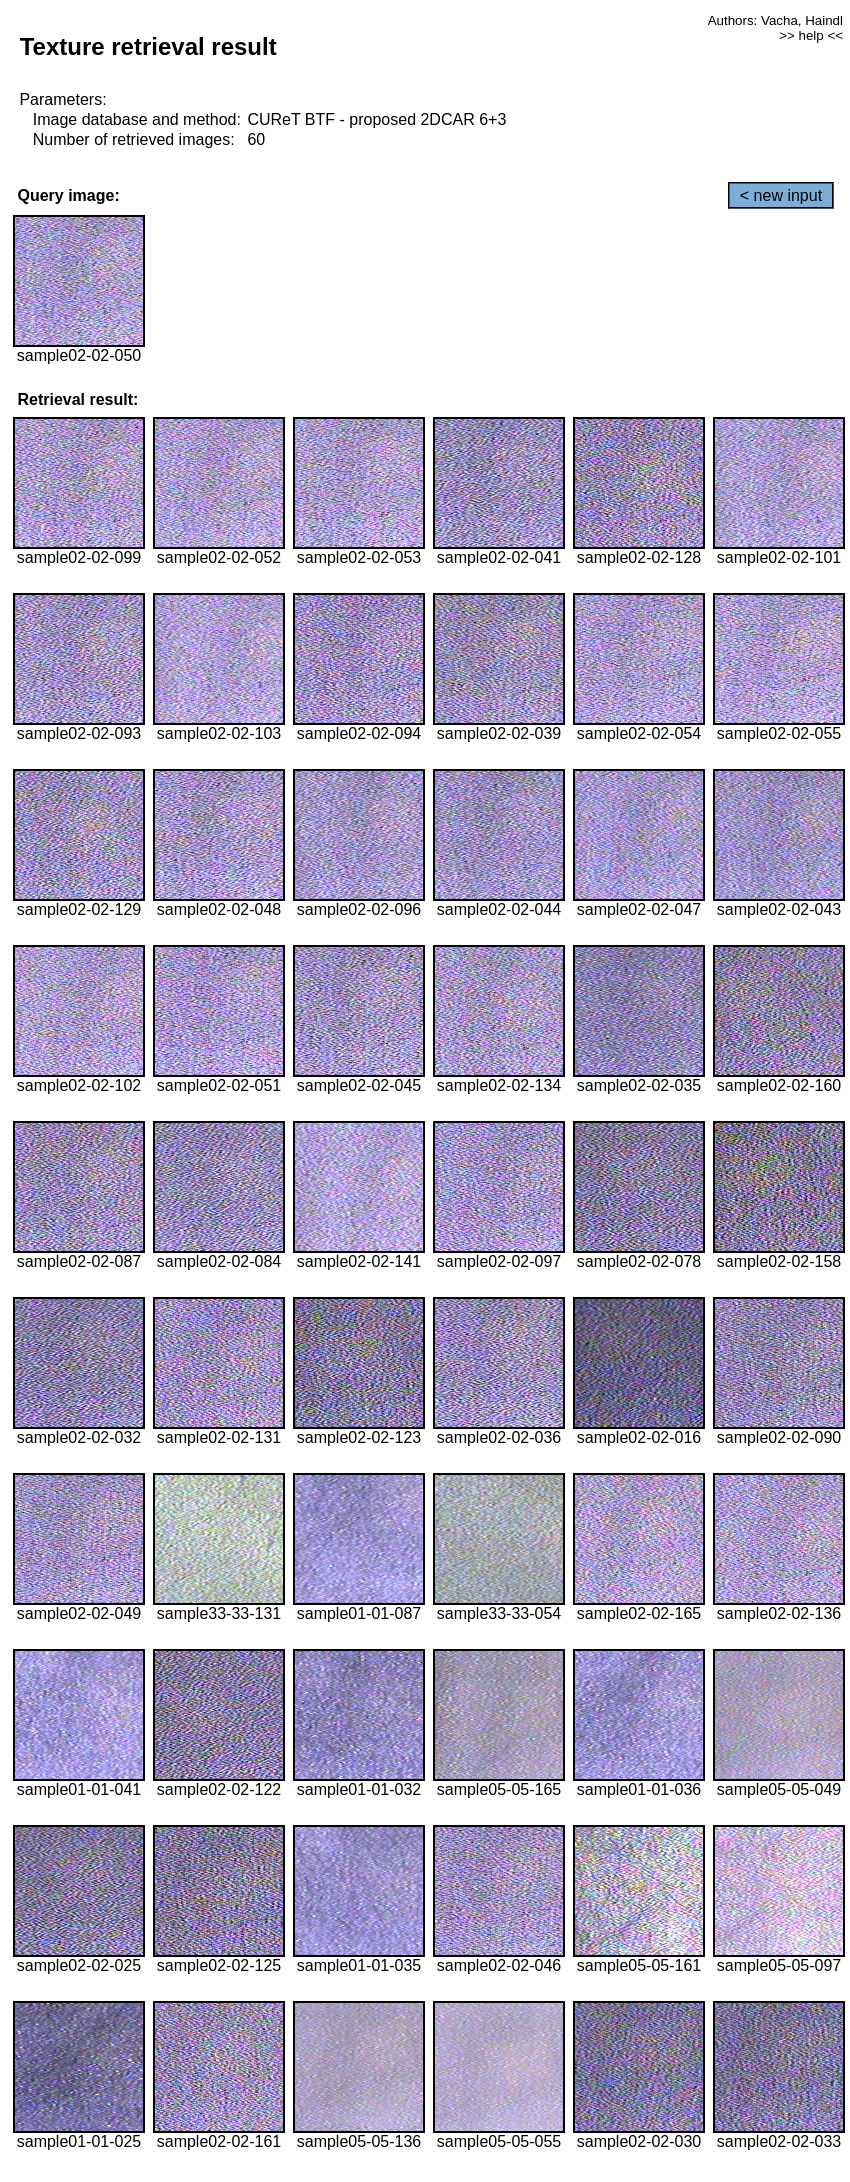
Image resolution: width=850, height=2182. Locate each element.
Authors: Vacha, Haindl (775, 20)
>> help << (811, 35)
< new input (781, 195)
